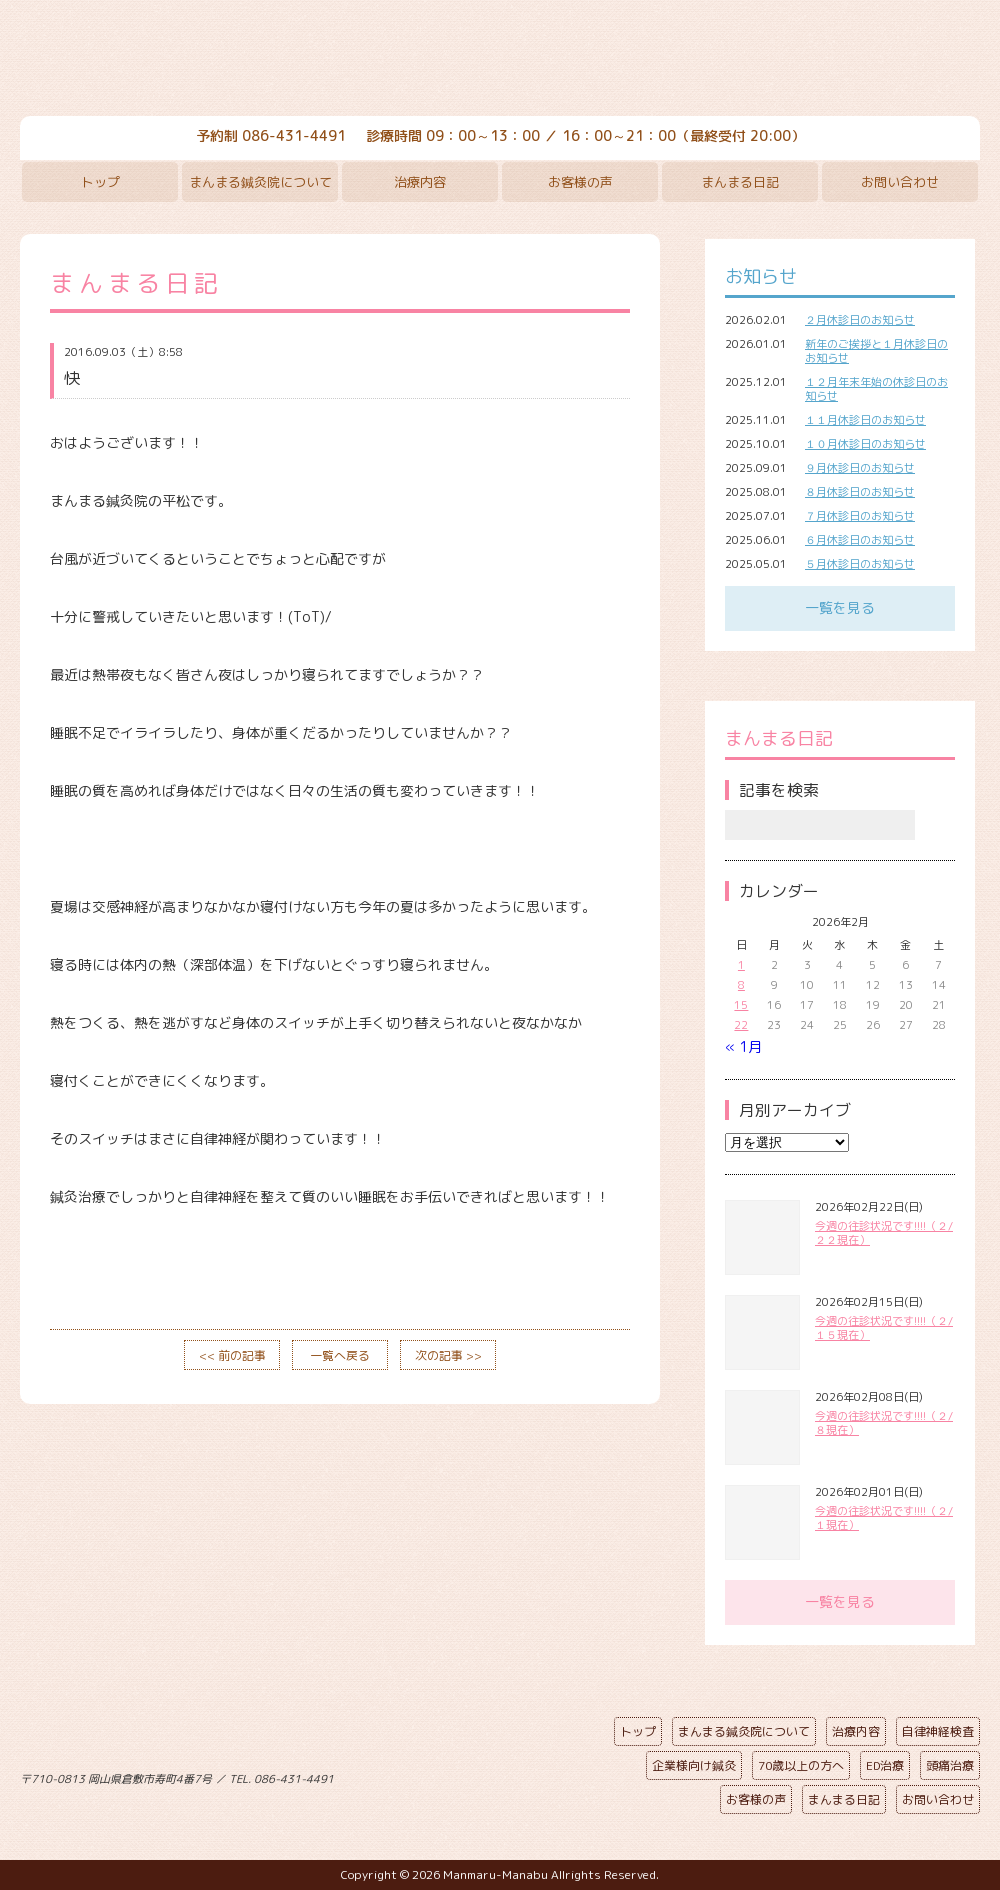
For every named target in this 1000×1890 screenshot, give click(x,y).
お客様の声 (580, 182)
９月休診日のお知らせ (860, 468)
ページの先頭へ (485, 1775)
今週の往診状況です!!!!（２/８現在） (884, 1423)
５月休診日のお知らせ (860, 564)
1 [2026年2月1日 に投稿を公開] (741, 965)
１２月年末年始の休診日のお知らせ (876, 389)
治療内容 (420, 182)
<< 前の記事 (232, 1355)
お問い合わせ (900, 182)
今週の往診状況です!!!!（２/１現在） (884, 1518)
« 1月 (743, 1046)
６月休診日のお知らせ (860, 540)
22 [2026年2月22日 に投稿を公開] (741, 1025)
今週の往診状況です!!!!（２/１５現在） (884, 1328)
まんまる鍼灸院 (500, 60)
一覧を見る (840, 607)
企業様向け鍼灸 (694, 1765)
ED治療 (885, 1765)
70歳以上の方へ (801, 1765)
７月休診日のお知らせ (860, 516)
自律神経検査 (938, 1731)
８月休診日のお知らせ (860, 492)
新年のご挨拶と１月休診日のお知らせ (876, 351)
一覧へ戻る (340, 1355)
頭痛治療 (950, 1765)
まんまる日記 (740, 182)
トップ (100, 182)
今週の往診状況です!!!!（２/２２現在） (884, 1233)
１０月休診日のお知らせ (865, 444)
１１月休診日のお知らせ (865, 420)
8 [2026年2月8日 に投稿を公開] (741, 985)
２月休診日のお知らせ (860, 320)
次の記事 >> (448, 1355)
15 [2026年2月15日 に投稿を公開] (741, 1005)
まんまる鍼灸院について (260, 182)
